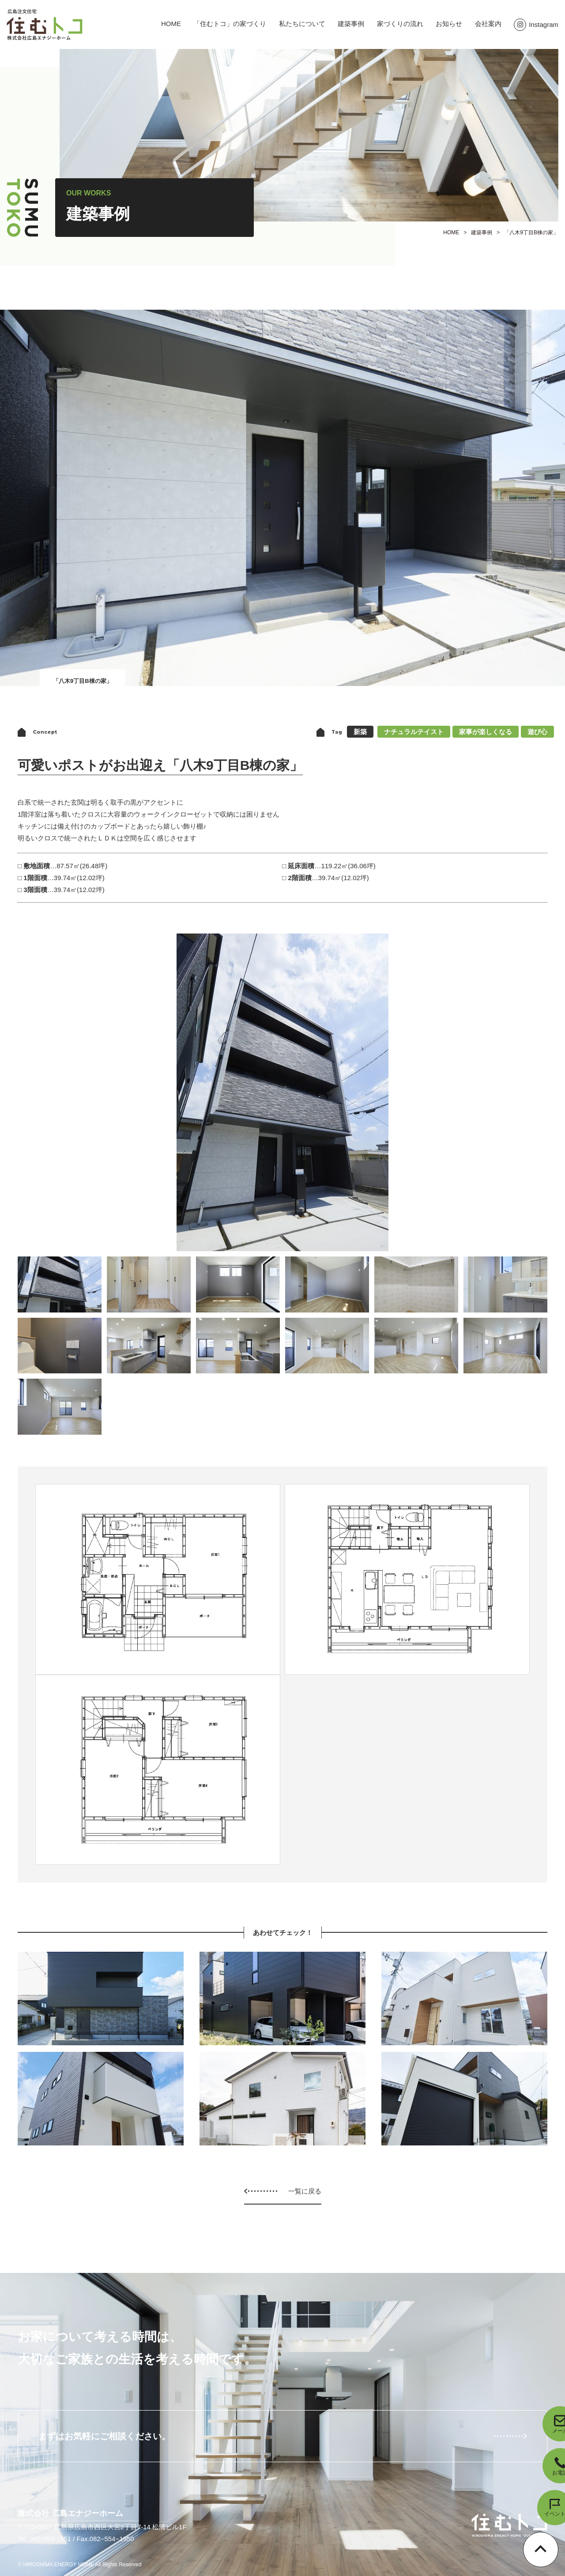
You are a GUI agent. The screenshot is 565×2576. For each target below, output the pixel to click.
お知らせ (449, 23)
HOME (171, 23)
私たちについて (302, 23)
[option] (282, 1092)
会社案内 (488, 23)
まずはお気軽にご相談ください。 (104, 2436)
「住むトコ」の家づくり (229, 23)
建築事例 (351, 23)
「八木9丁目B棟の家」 (531, 232)
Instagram (536, 24)
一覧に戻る (304, 2191)
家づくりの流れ (400, 23)
